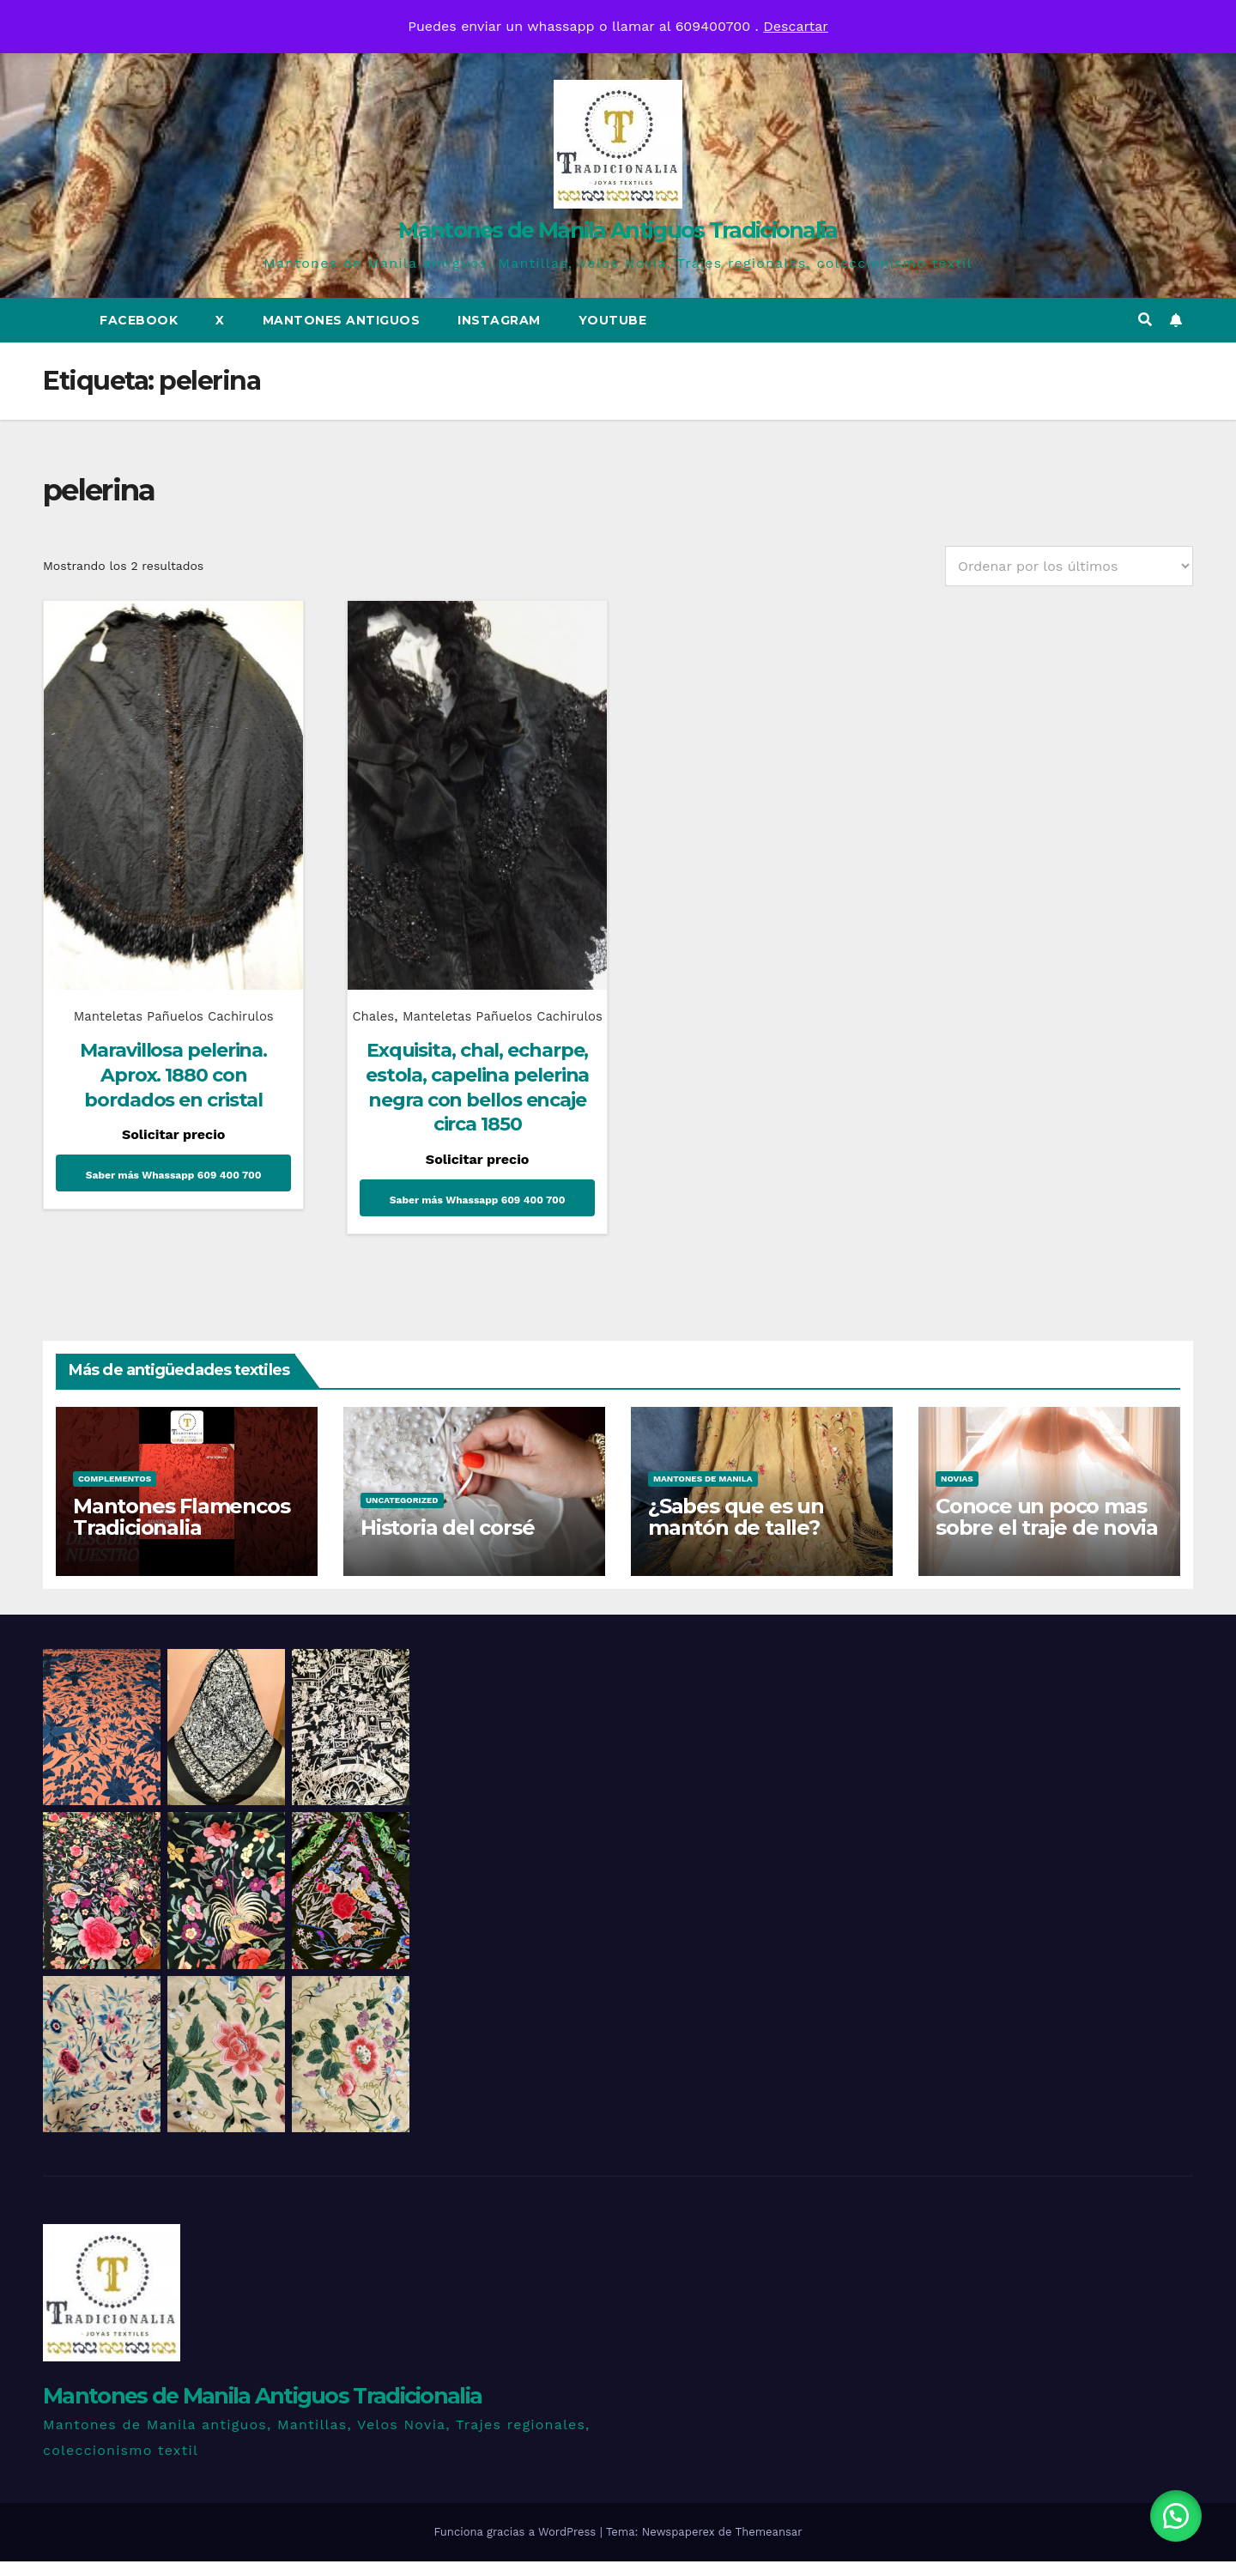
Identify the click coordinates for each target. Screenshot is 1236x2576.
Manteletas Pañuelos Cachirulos (169, 1005)
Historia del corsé (447, 1541)
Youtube (613, 320)
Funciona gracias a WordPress (516, 2546)
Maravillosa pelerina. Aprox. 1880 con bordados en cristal (170, 1063)
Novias (957, 1492)
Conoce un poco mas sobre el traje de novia (1046, 1530)
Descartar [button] (795, 26)
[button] (1145, 320)
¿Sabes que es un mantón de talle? (736, 1530)
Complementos (114, 1492)
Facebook (139, 320)
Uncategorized (402, 1513)
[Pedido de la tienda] (1069, 566)
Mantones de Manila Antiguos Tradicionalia (617, 230)
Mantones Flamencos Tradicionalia (181, 1530)
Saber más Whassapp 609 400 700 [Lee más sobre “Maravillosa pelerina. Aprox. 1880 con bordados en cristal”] (170, 1164)
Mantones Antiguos (342, 320)
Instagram (499, 320)
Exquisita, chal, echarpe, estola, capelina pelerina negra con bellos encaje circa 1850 (467, 1101)
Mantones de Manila (703, 1492)
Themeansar (769, 2546)
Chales (397, 1005)
